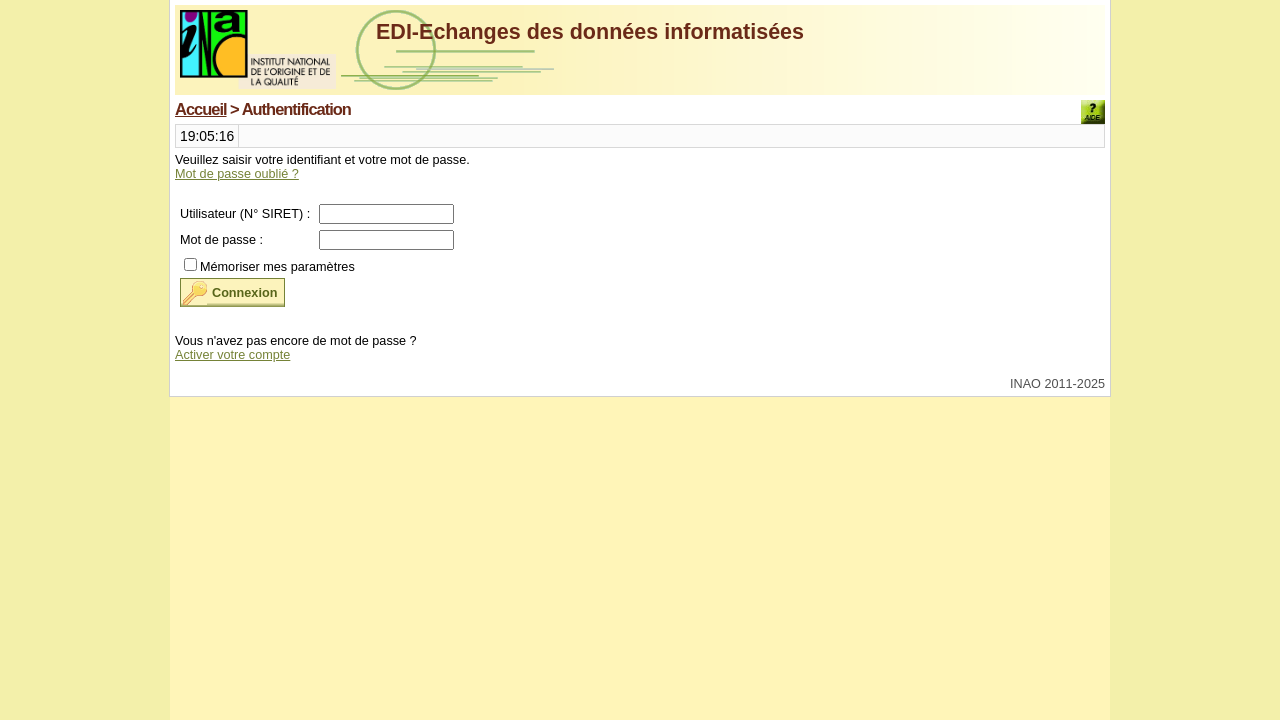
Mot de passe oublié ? (237, 174)
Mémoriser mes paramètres (277, 267)
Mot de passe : (221, 240)
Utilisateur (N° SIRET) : (245, 214)
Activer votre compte (232, 355)
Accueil (201, 109)
